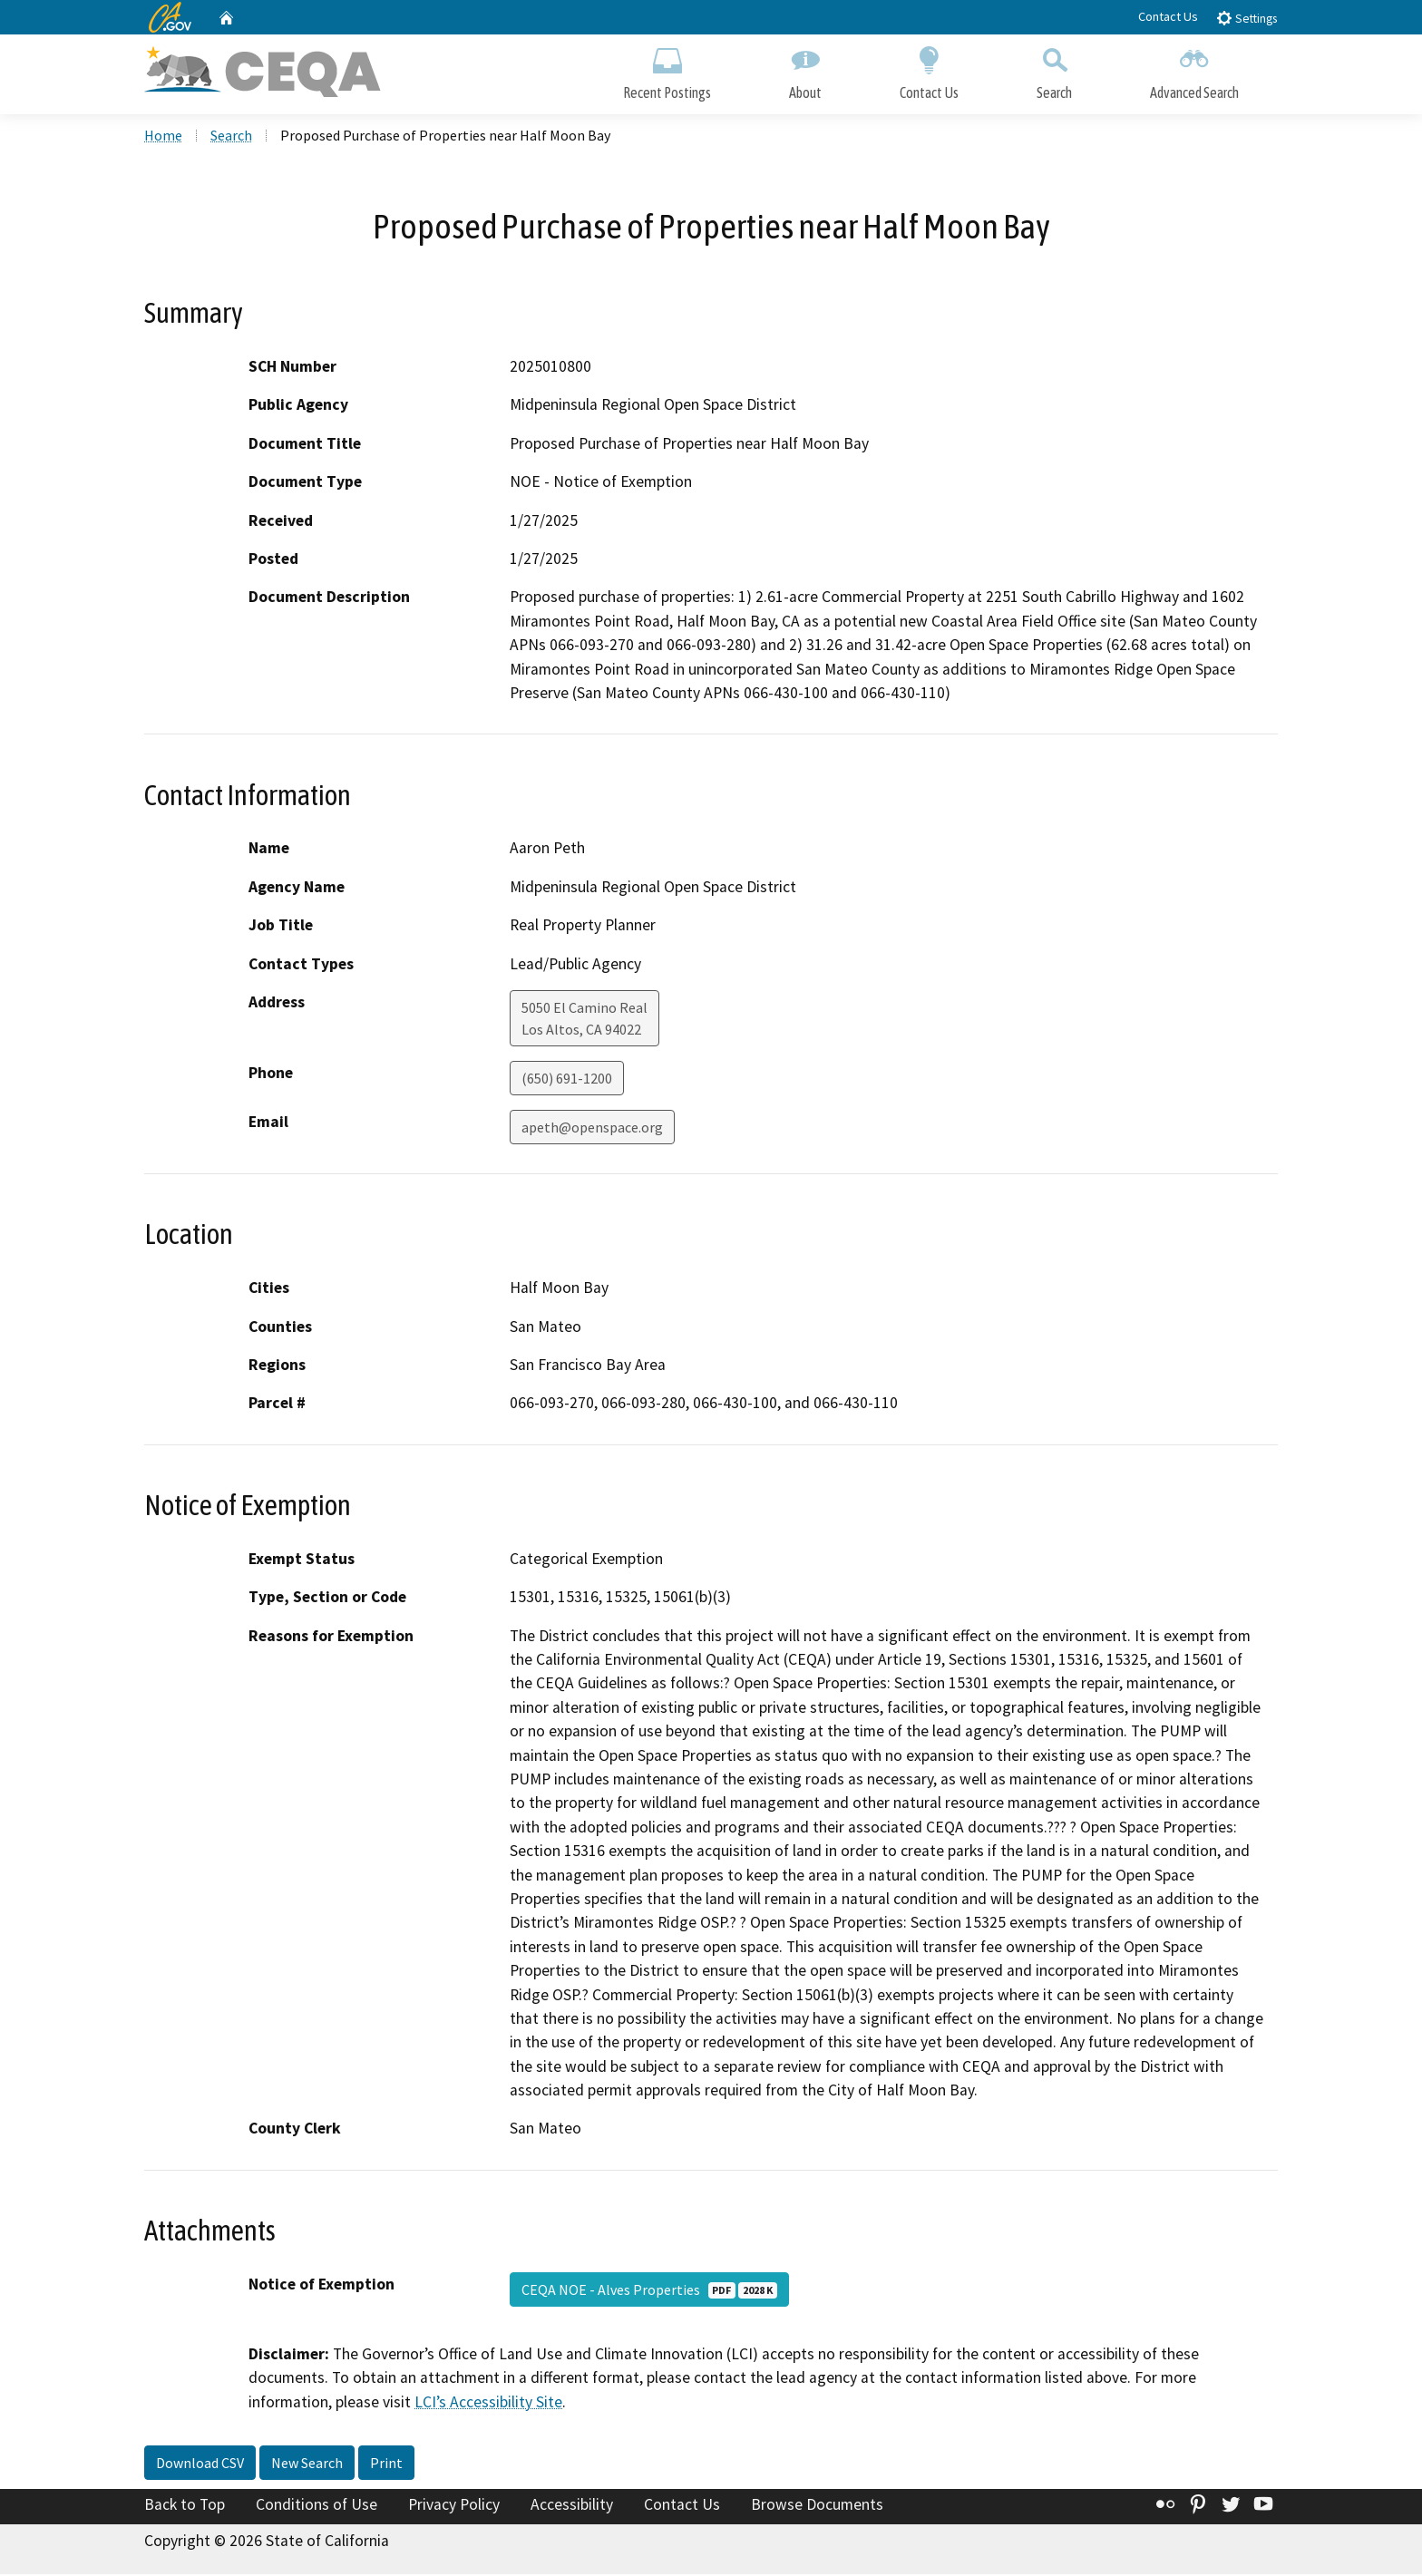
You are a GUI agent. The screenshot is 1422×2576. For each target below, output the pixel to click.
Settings (1246, 17)
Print (386, 2464)
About (805, 70)
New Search (307, 2464)
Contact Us (1168, 16)
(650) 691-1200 (566, 1080)
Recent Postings (667, 70)
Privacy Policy (454, 2506)
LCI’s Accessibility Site (488, 2404)
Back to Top (184, 2506)
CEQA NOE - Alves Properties (649, 2291)
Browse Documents (817, 2506)
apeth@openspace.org (592, 1129)
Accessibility (572, 2506)
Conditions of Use (316, 2506)
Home (163, 137)
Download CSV (200, 2464)
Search (1054, 70)
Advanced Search (1194, 70)
